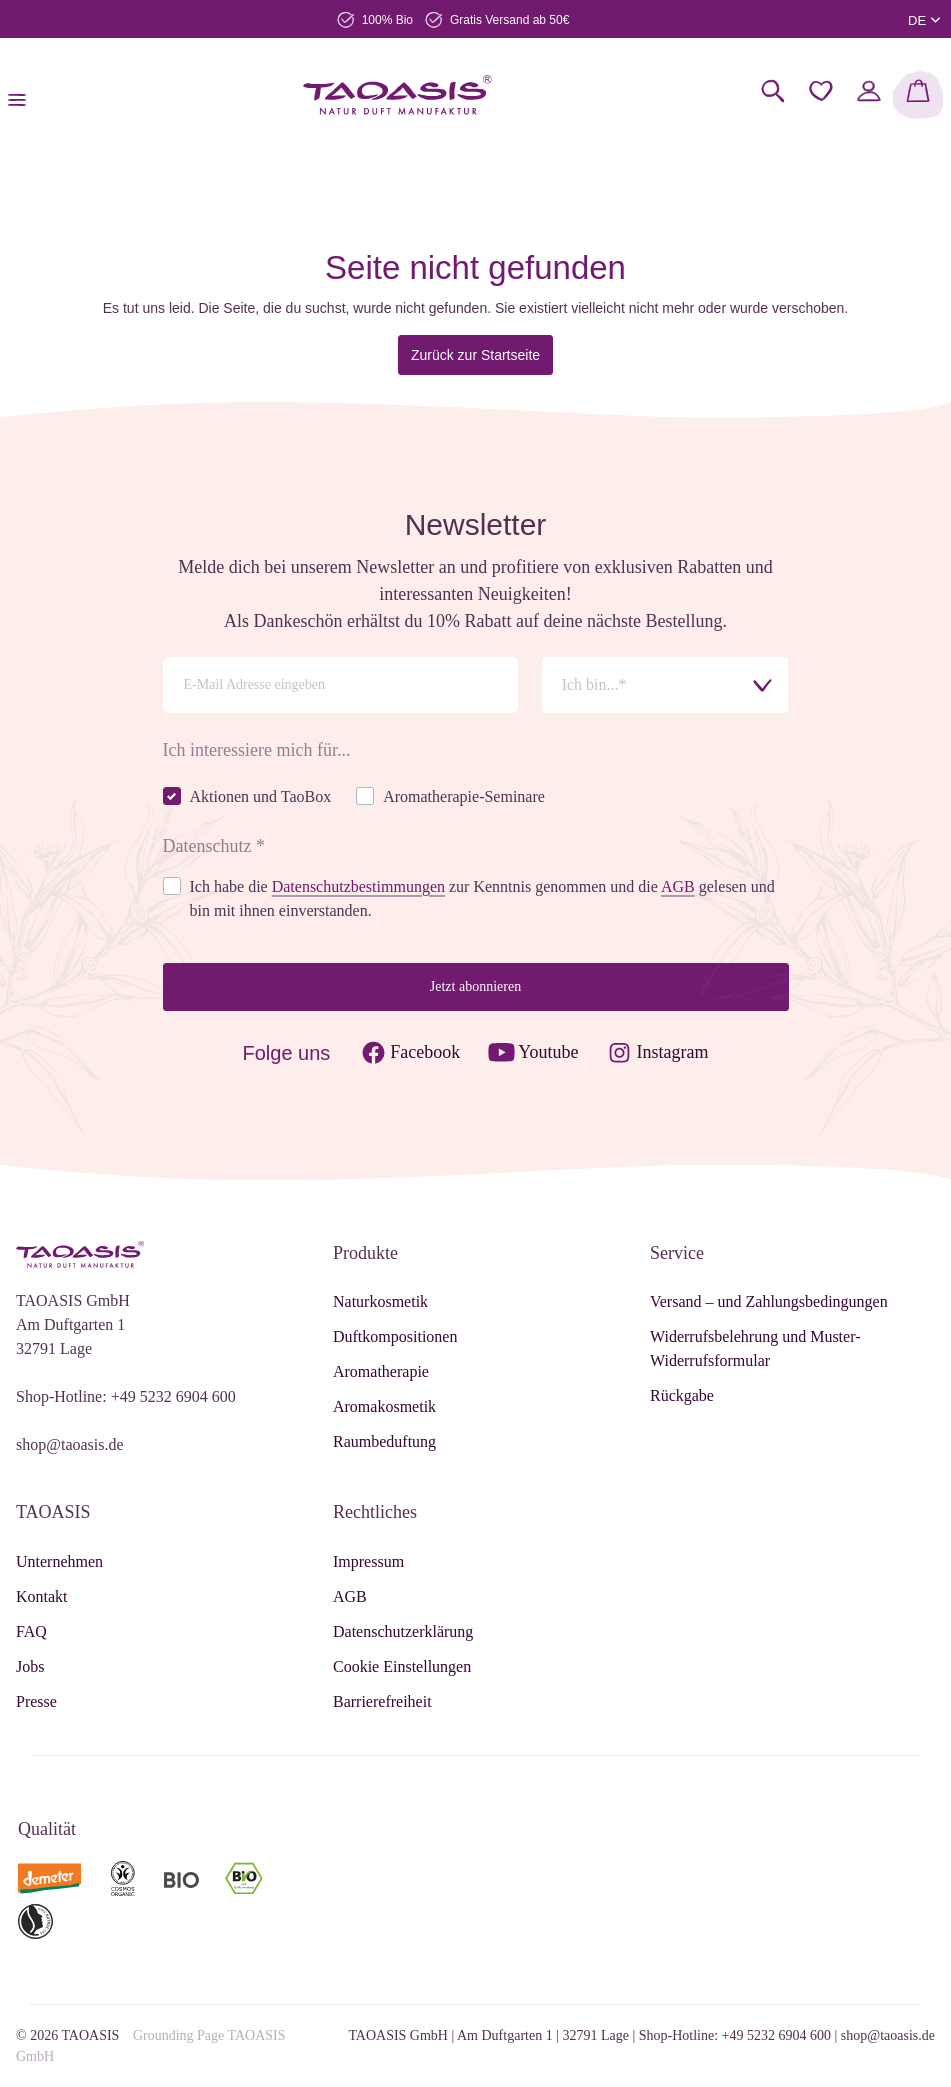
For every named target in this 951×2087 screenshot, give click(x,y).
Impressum (368, 1561)
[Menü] (23, 95)
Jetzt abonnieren (475, 986)
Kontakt (42, 1596)
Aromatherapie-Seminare (464, 796)
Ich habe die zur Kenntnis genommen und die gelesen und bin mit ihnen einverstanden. (482, 898)
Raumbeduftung (384, 1441)
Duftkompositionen (395, 1336)
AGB (350, 1596)
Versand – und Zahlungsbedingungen (769, 1301)
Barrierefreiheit (382, 1701)
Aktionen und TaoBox (261, 796)
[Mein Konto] (869, 91)
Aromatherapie (381, 1371)
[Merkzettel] (821, 91)
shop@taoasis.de (70, 1444)
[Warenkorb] (918, 95)
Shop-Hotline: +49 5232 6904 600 (126, 1396)
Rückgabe (682, 1395)
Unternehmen (59, 1561)
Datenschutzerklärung (403, 1631)
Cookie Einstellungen (402, 1666)
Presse (36, 1701)
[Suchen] (773, 91)
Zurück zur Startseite (475, 355)
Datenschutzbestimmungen (358, 886)
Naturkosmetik (380, 1301)
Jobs (30, 1666)
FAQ (31, 1631)
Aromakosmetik (384, 1406)
